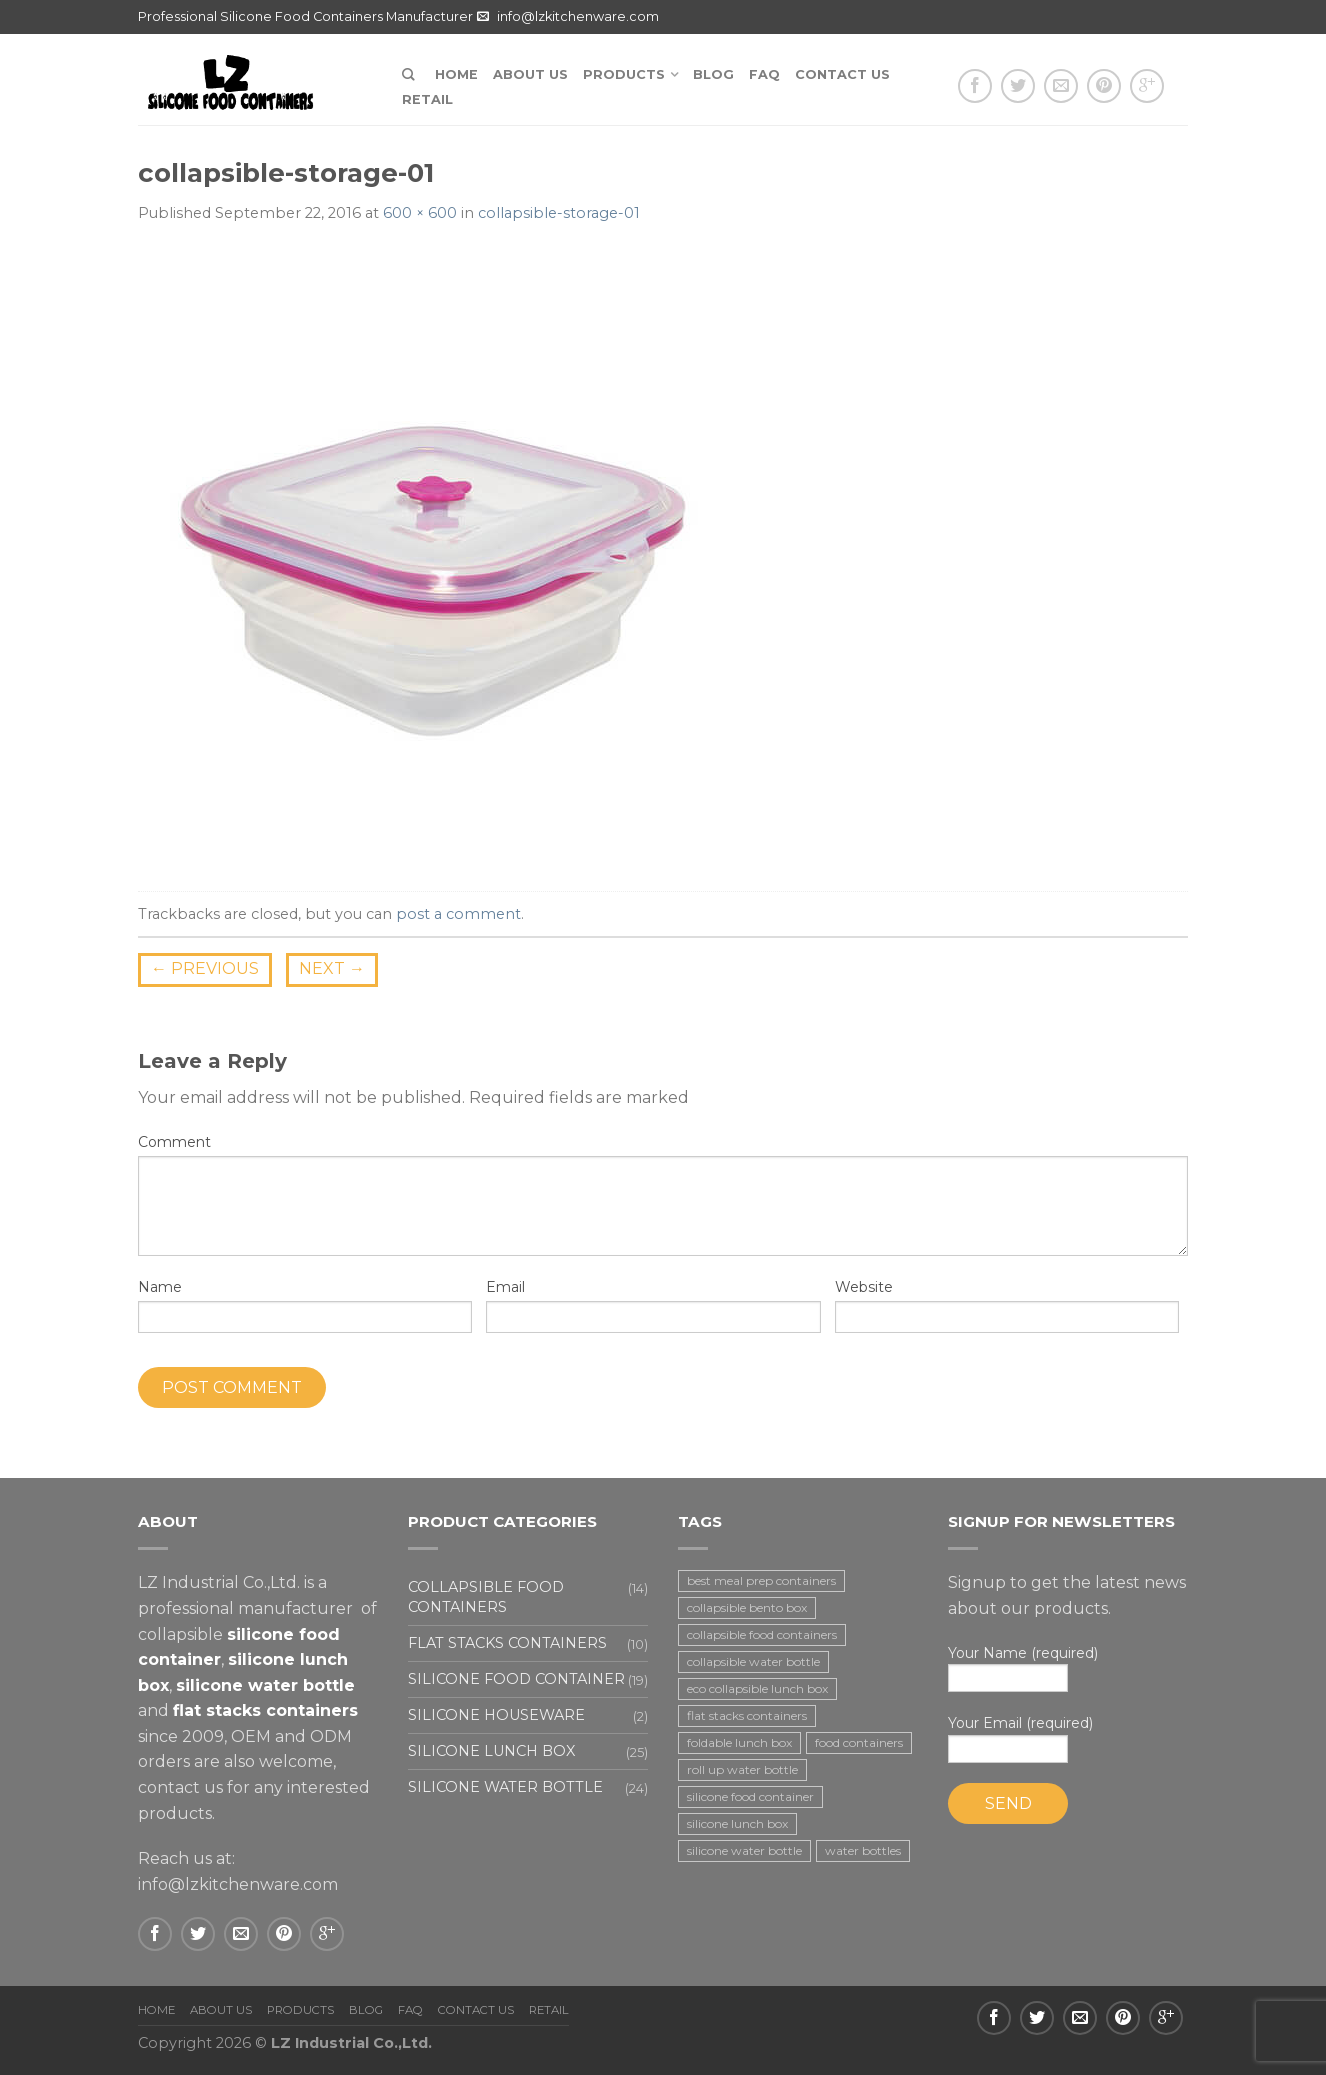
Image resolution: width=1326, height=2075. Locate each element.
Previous (205, 968)
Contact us (842, 74)
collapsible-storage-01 (559, 213)
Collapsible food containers (486, 1596)
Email (505, 1287)
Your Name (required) (1068, 1668)
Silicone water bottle (505, 1787)
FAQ (764, 74)
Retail (427, 99)
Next (332, 968)
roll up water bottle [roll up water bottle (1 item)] (742, 1769)
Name (160, 1287)
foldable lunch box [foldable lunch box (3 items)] (739, 1742)
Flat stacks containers (507, 1643)
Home (456, 74)
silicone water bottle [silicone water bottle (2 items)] (744, 1850)
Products (624, 74)
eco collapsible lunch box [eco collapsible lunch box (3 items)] (757, 1688)
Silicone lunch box (491, 1751)
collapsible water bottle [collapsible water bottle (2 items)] (753, 1661)
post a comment (458, 914)
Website (864, 1287)
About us (530, 74)
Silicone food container (516, 1679)
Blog (713, 74)
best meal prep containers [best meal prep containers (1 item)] (761, 1580)
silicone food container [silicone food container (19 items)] (750, 1796)
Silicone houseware (496, 1715)
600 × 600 (420, 213)
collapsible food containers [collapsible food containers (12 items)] (762, 1634)
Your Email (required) (1068, 1738)
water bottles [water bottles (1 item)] (863, 1850)
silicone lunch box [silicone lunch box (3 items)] (737, 1823)
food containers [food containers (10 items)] (859, 1742)
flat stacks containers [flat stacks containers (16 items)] (747, 1715)
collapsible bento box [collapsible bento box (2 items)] (747, 1607)
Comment (174, 1142)
